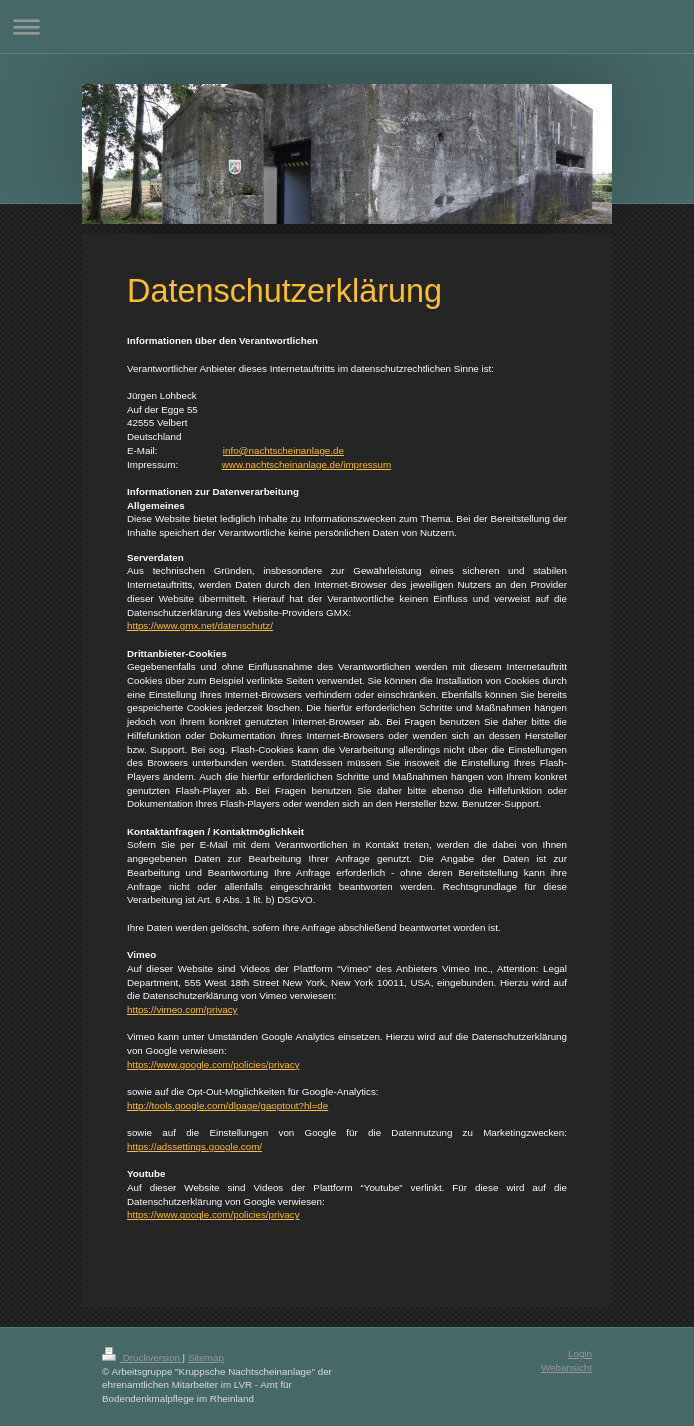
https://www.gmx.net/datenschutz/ (200, 625)
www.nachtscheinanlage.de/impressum (306, 464)
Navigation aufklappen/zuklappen (347, 26)
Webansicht (566, 1367)
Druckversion (142, 1357)
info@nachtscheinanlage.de (283, 450)
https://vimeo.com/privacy (182, 1009)
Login (580, 1353)
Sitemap (206, 1357)
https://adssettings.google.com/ (194, 1146)
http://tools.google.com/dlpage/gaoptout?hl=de (227, 1105)
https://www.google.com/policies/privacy (213, 1064)
